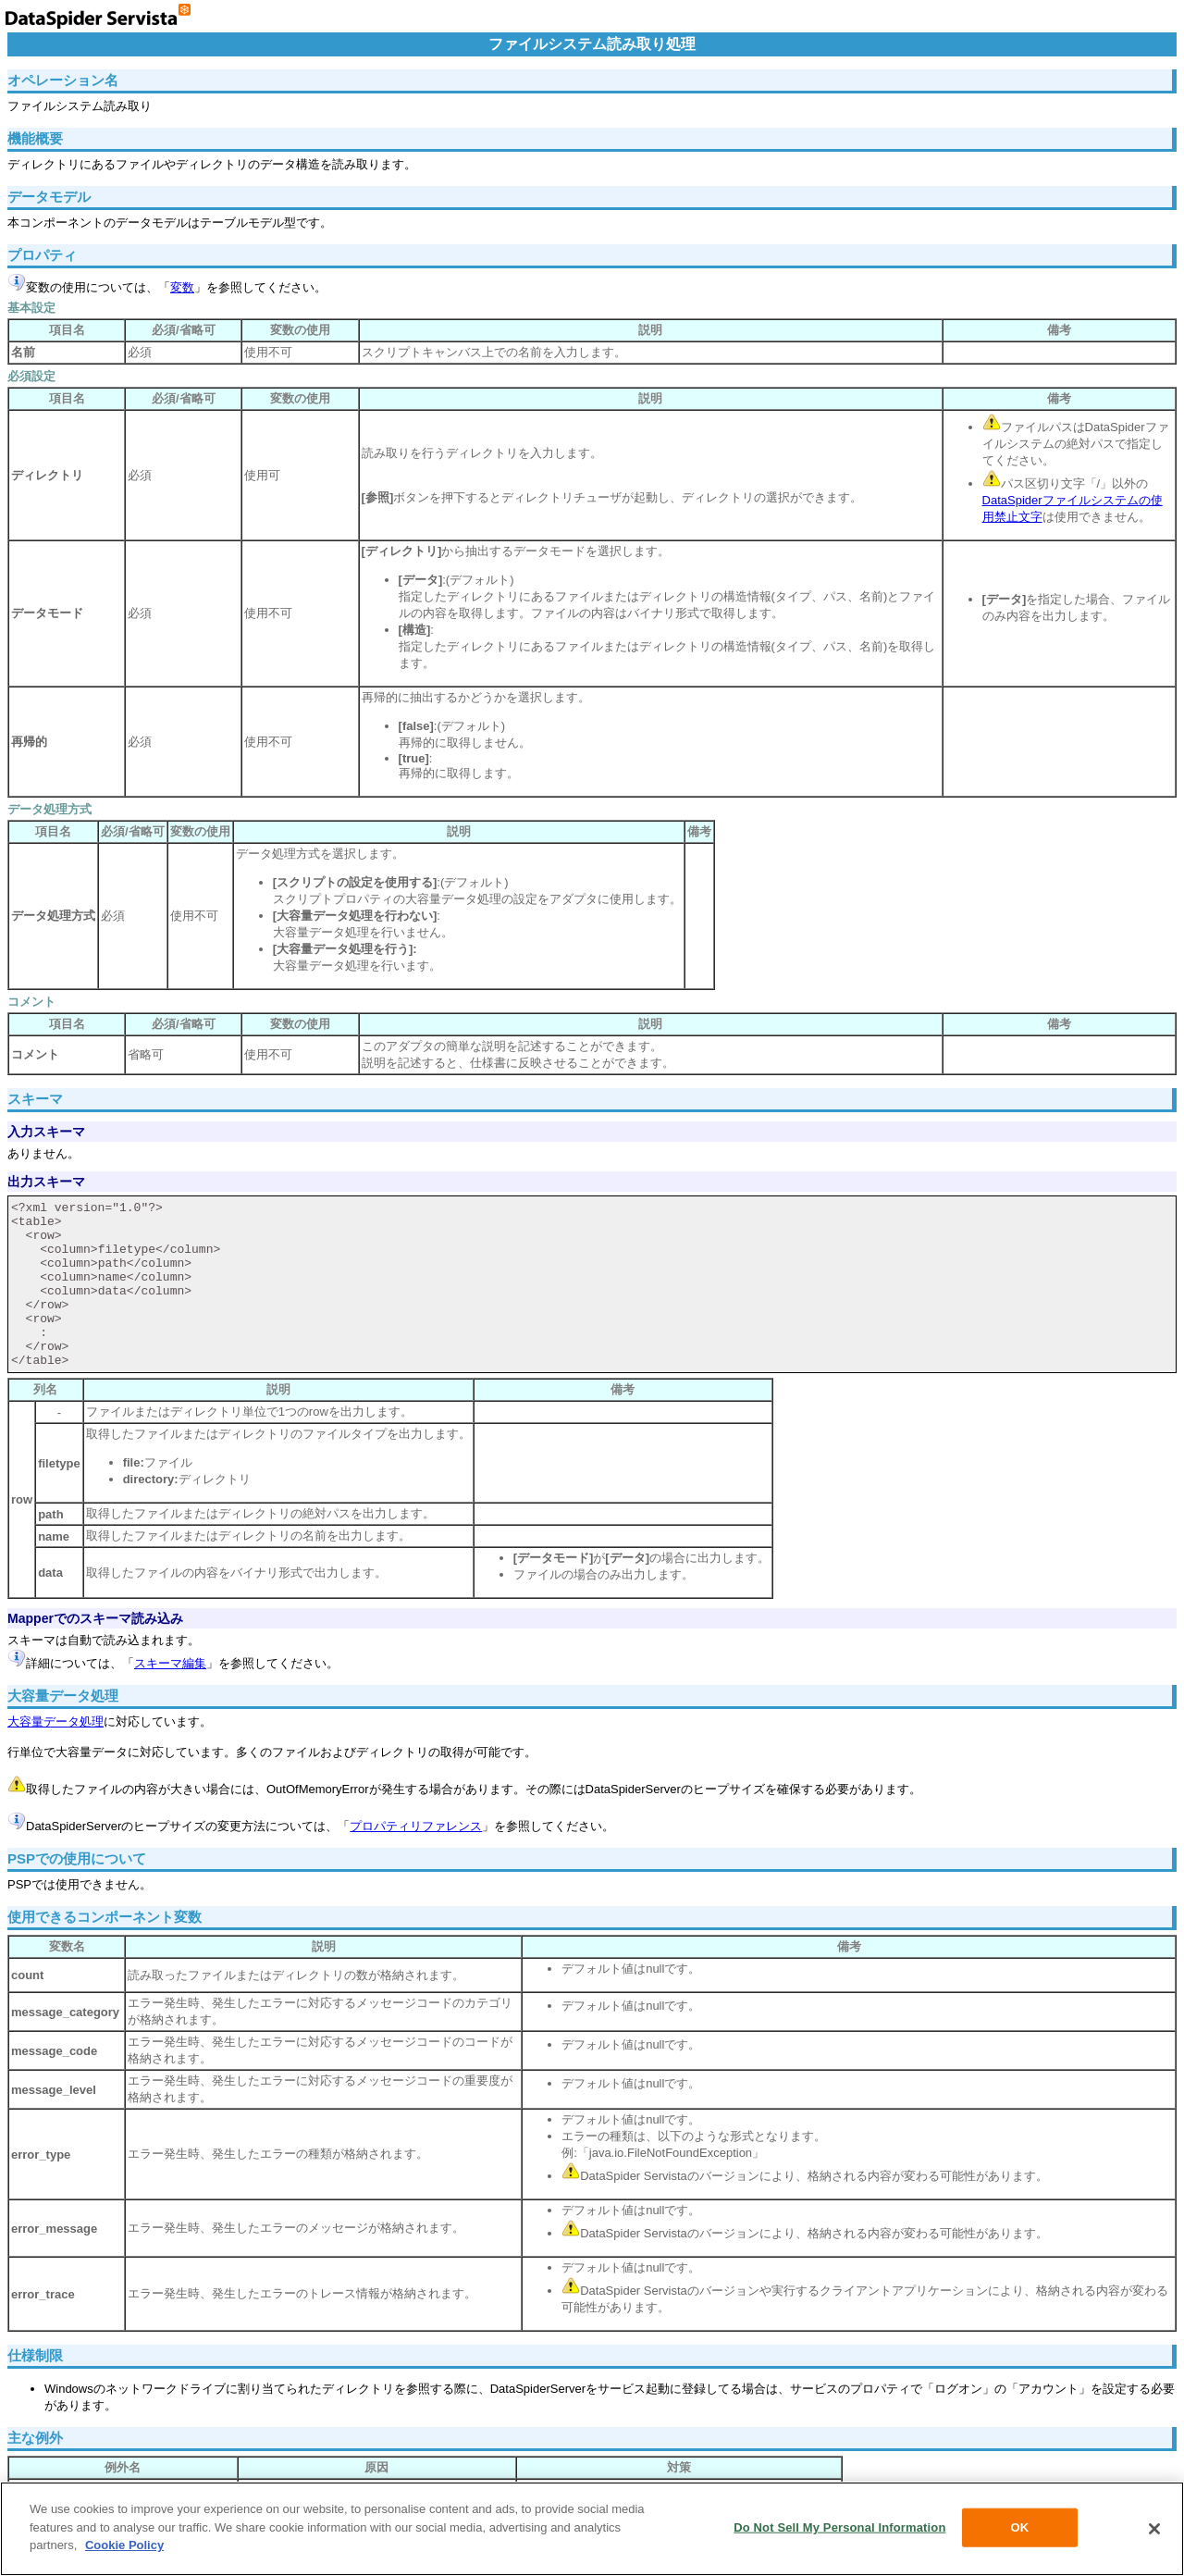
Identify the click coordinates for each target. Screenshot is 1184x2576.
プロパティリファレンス (416, 1826)
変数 (182, 287)
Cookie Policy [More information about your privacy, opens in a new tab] (124, 2545)
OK (1020, 2527)
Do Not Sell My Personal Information (839, 2527)
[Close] (1154, 2528)
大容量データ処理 (55, 1721)
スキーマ (35, 1099)
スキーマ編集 (170, 1663)
